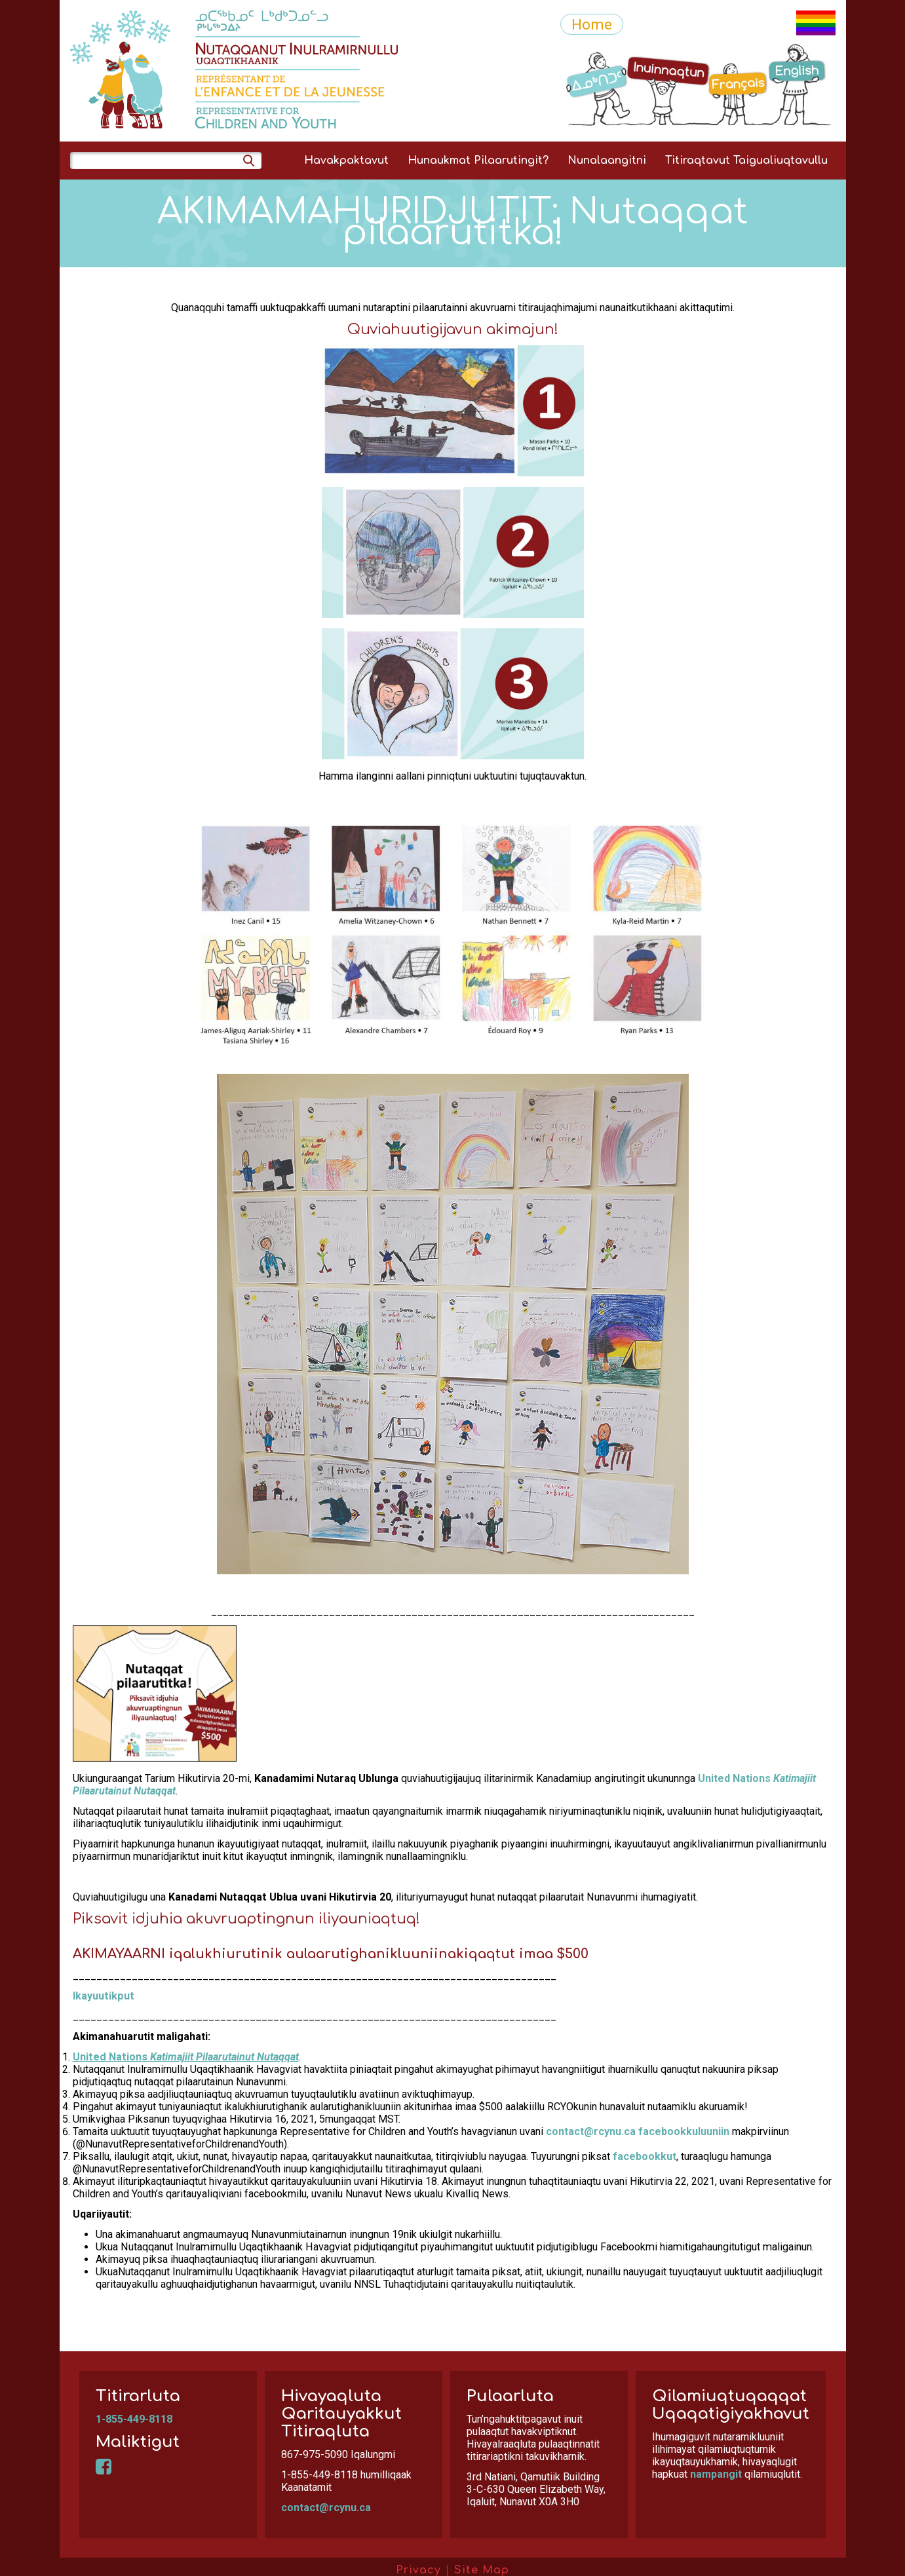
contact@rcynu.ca (591, 2131)
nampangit (716, 2474)
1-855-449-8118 (134, 2419)
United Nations (186, 2057)
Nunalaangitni (607, 160)
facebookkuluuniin (683, 2131)
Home (591, 24)
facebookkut (644, 2156)
